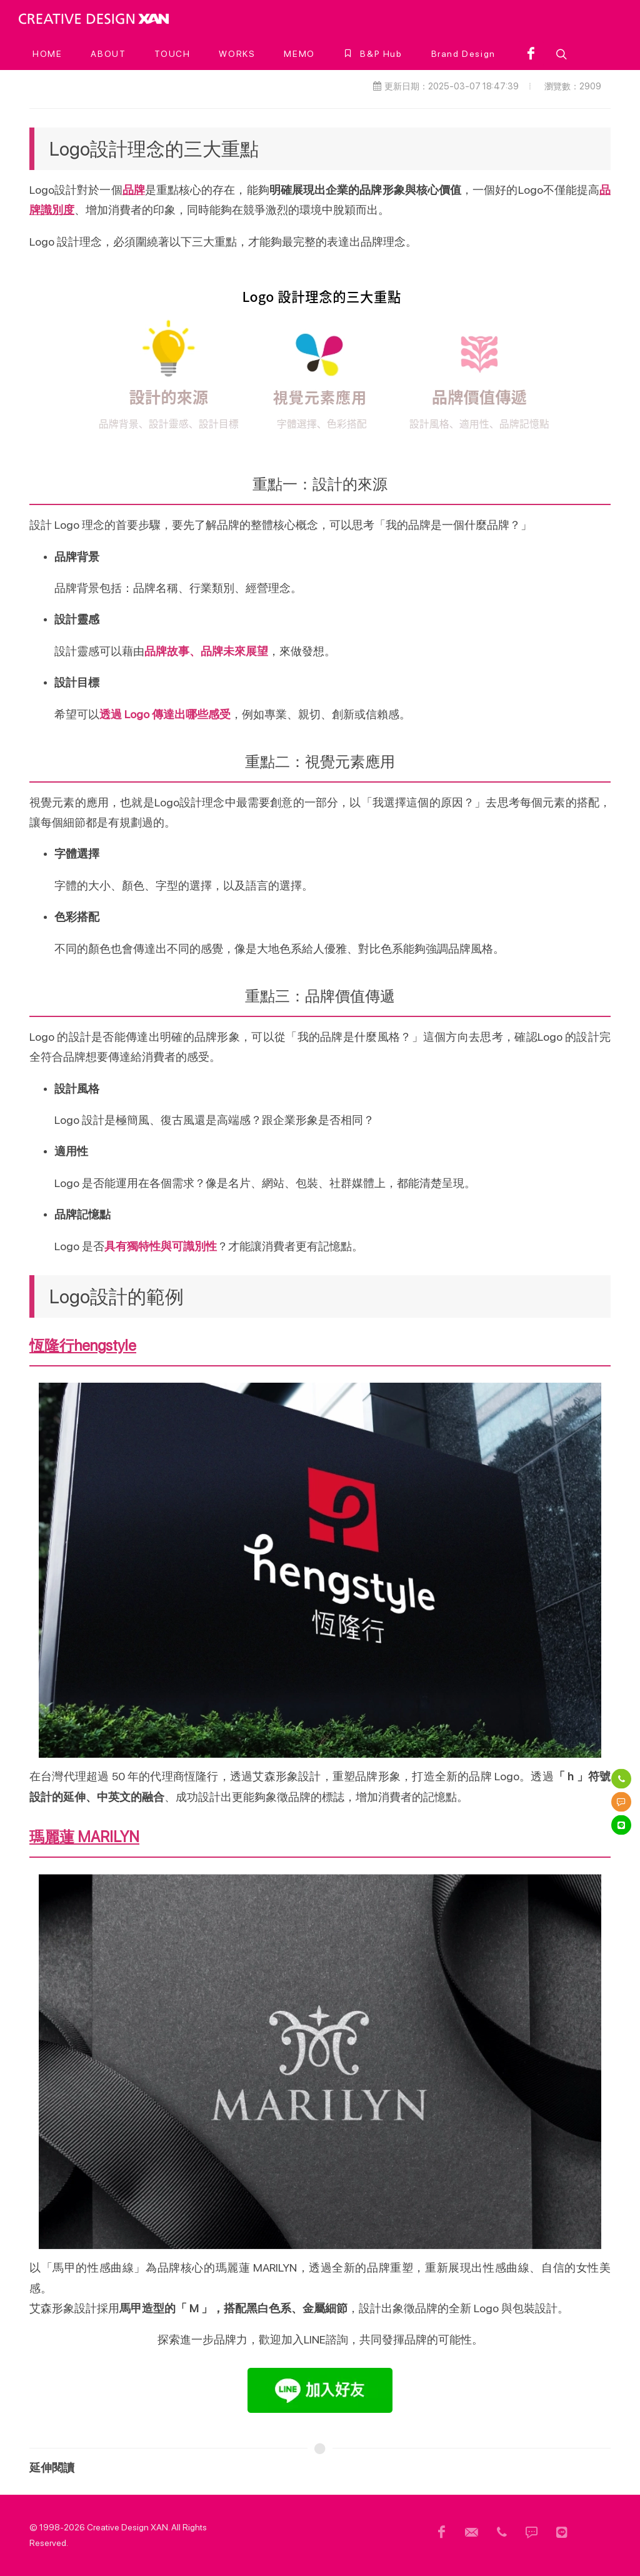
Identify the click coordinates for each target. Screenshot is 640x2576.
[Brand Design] (463, 54)
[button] (560, 54)
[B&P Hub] (373, 54)
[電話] (621, 1778)
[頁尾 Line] (561, 2532)
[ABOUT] (108, 54)
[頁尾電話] (501, 2532)
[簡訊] (621, 1802)
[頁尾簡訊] (531, 2532)
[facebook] (531, 53)
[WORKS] (237, 54)
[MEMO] (299, 54)
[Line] (621, 1825)
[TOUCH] (172, 54)
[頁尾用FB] (441, 2532)
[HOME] (47, 54)
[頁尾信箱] (471, 2532)
